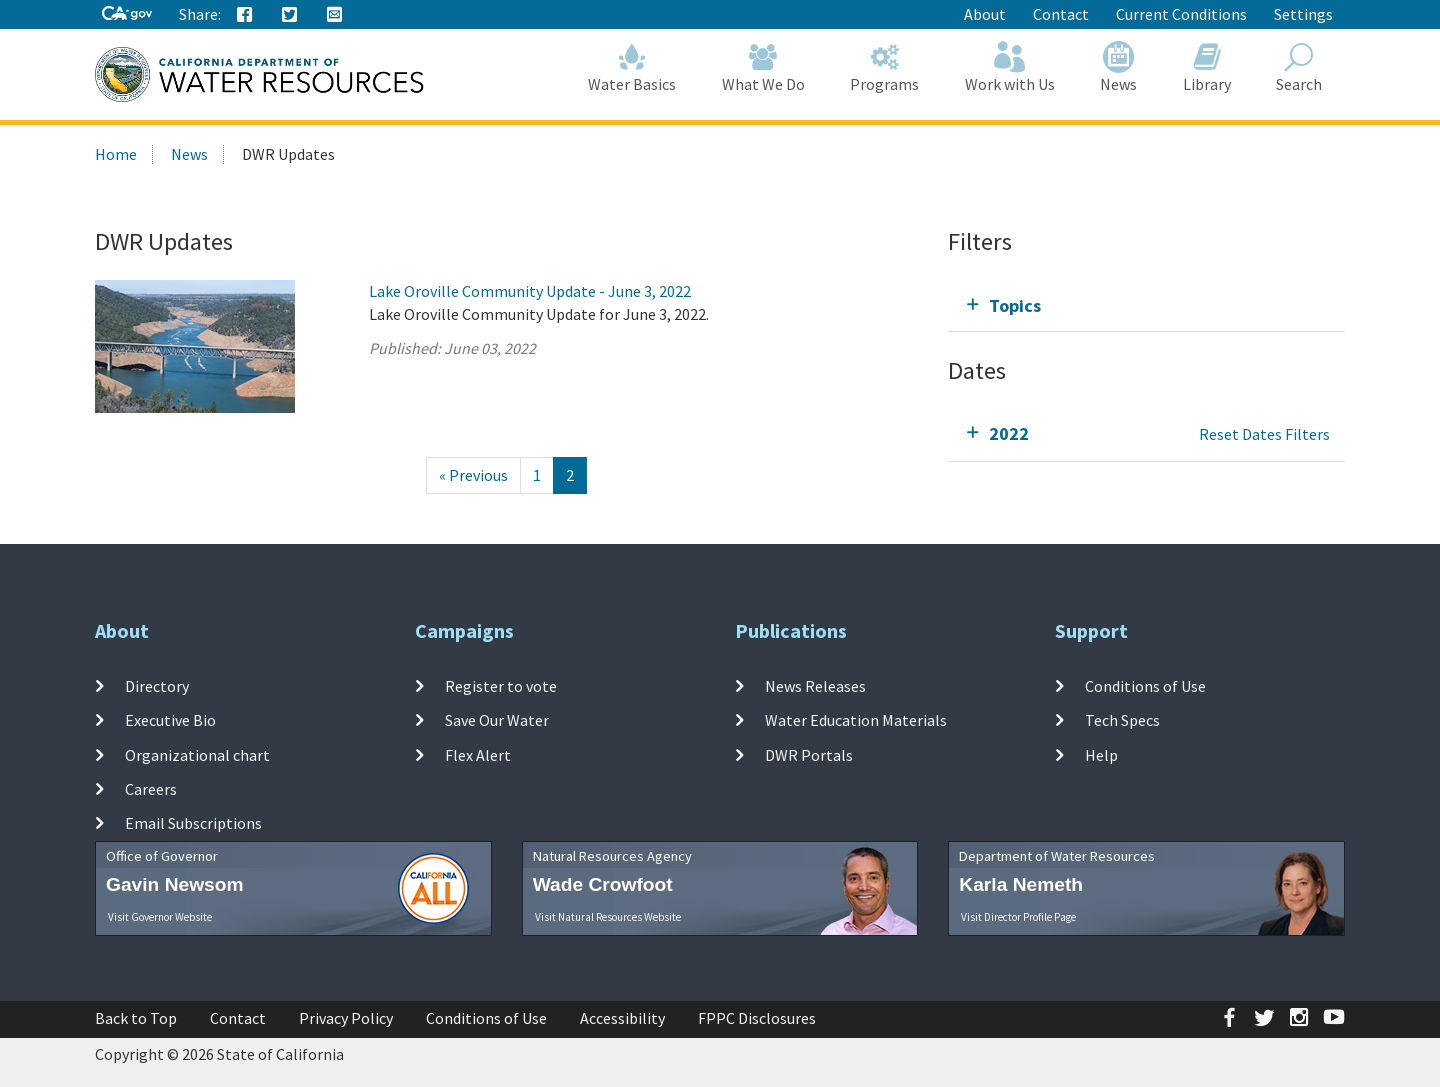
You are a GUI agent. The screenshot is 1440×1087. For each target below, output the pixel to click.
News (1119, 67)
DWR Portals (809, 754)
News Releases (815, 686)
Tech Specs (1122, 720)
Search (1300, 67)
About (985, 14)
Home (116, 154)
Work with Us (1010, 67)
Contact (1061, 14)
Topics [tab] (1015, 305)
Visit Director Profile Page (1018, 917)
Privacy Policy (346, 1018)
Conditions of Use (1145, 686)
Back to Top (136, 1018)
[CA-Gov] (127, 14)
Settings (1303, 14)
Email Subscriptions (193, 823)
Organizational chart (197, 754)
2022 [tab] (1009, 433)
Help (1101, 754)
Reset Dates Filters (1264, 434)
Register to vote (501, 686)
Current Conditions (1181, 14)
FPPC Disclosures (757, 1018)
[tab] (1146, 305)
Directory (157, 686)
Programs (885, 67)
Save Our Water (497, 720)
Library (1207, 67)
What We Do (763, 67)
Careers (151, 789)
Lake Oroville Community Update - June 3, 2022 (530, 291)
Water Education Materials (856, 720)
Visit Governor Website (160, 917)
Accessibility (622, 1018)
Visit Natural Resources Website (608, 917)
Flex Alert (478, 754)
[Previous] (473, 475)
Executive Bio (170, 720)
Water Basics (633, 67)
